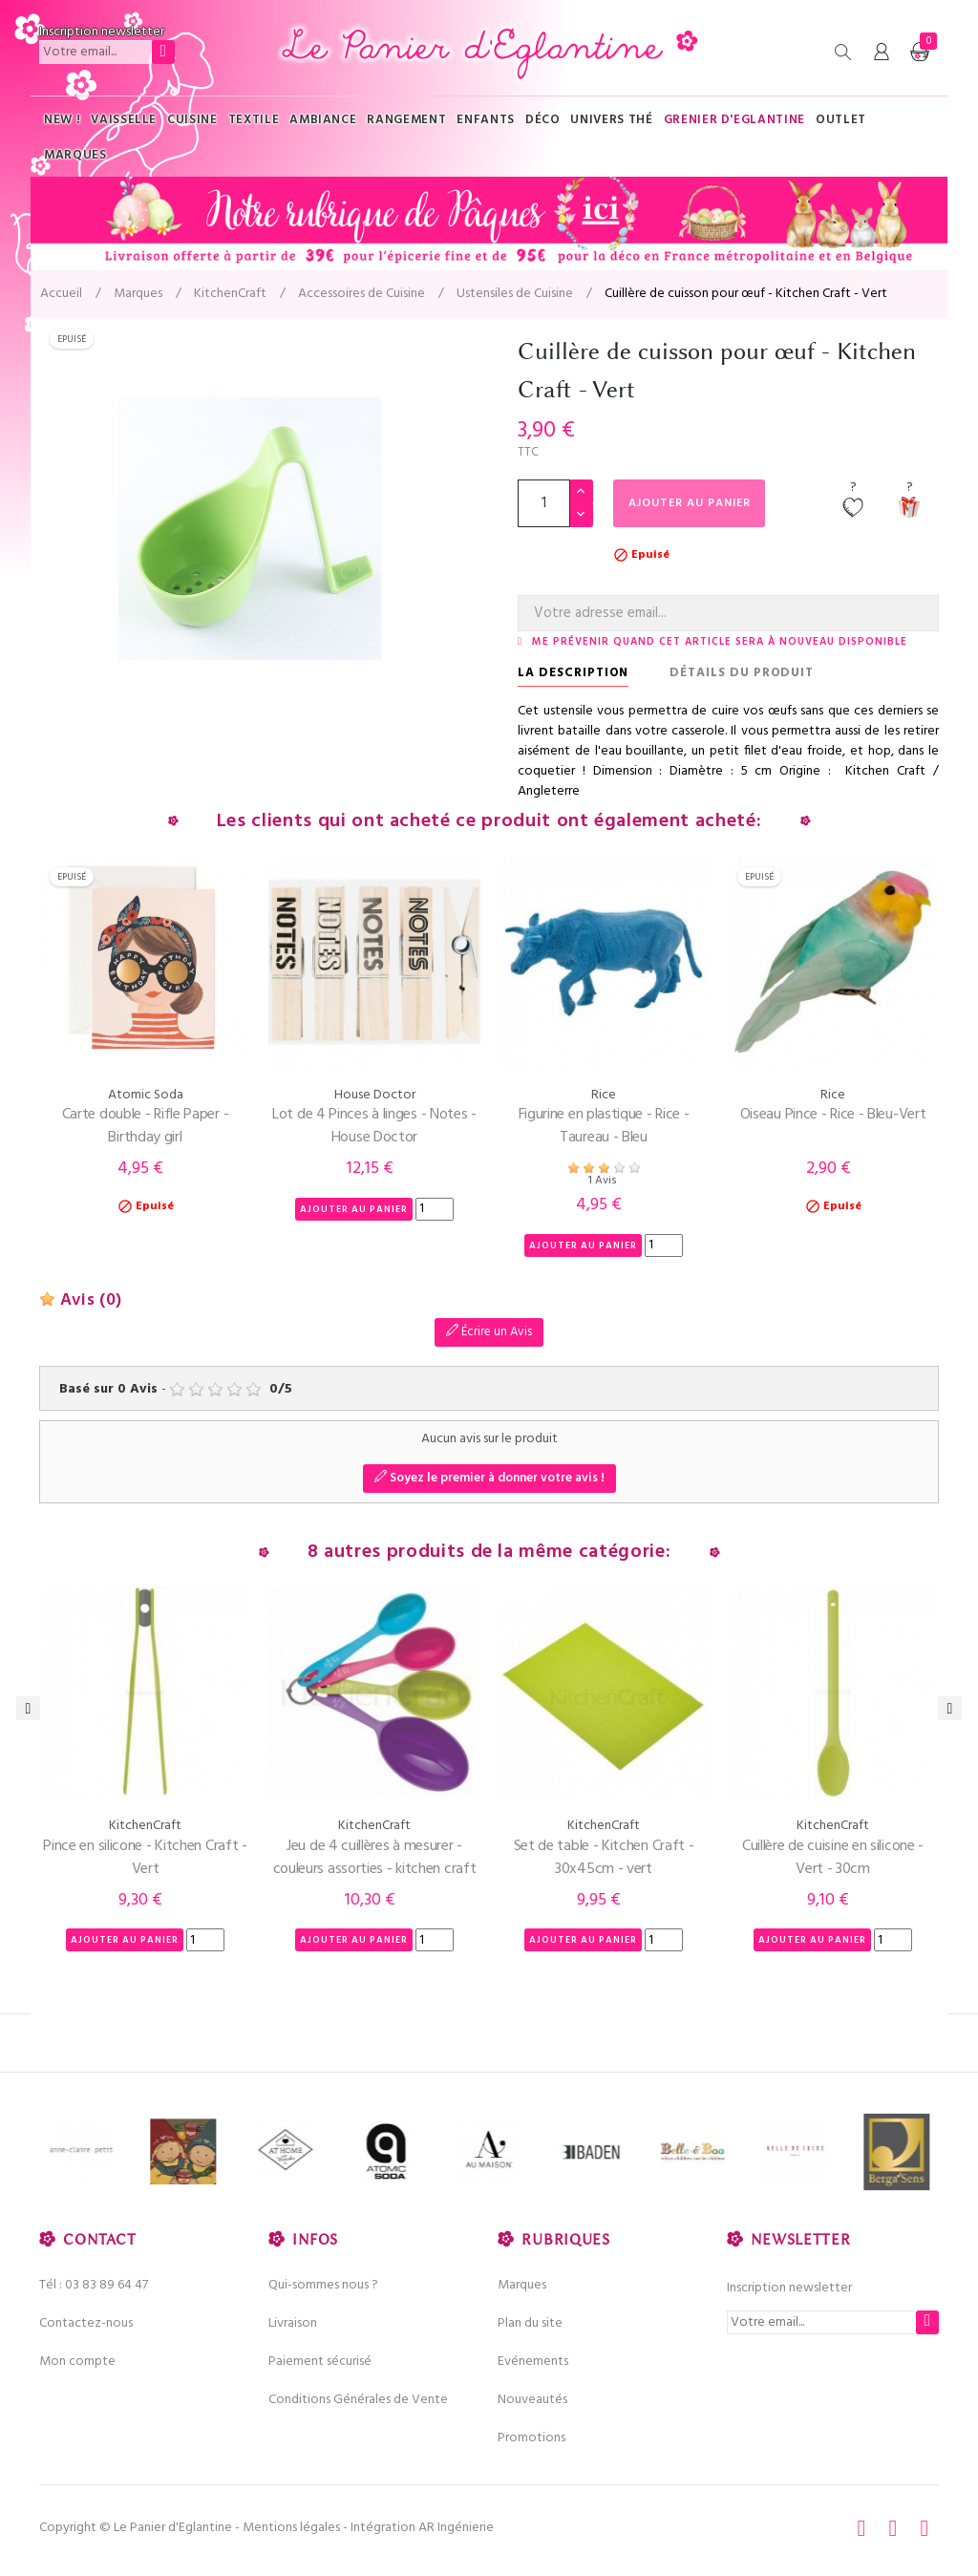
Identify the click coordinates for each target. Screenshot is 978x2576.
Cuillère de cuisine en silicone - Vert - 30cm (833, 1858)
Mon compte (77, 2362)
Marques (522, 2285)
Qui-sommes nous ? (323, 2285)
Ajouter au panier (695, 503)
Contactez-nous (86, 2323)
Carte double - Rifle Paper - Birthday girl (145, 1126)
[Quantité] (544, 503)
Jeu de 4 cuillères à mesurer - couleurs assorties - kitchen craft (375, 1858)
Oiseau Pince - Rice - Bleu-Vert (833, 1114)
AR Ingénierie (456, 2528)
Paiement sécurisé (320, 2362)
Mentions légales (291, 2528)
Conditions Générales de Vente (358, 2400)
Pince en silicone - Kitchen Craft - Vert (145, 1858)
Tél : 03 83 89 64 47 (93, 2285)
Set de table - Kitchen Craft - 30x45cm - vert (604, 1858)
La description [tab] (573, 673)
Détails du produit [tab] (742, 673)
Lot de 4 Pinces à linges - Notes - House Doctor (374, 1126)
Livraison (292, 2323)
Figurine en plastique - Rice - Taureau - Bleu (604, 1126)
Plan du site (530, 2323)
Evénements (533, 2362)
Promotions (531, 2438)
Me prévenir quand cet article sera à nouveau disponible (719, 641)
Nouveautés (532, 2400)
